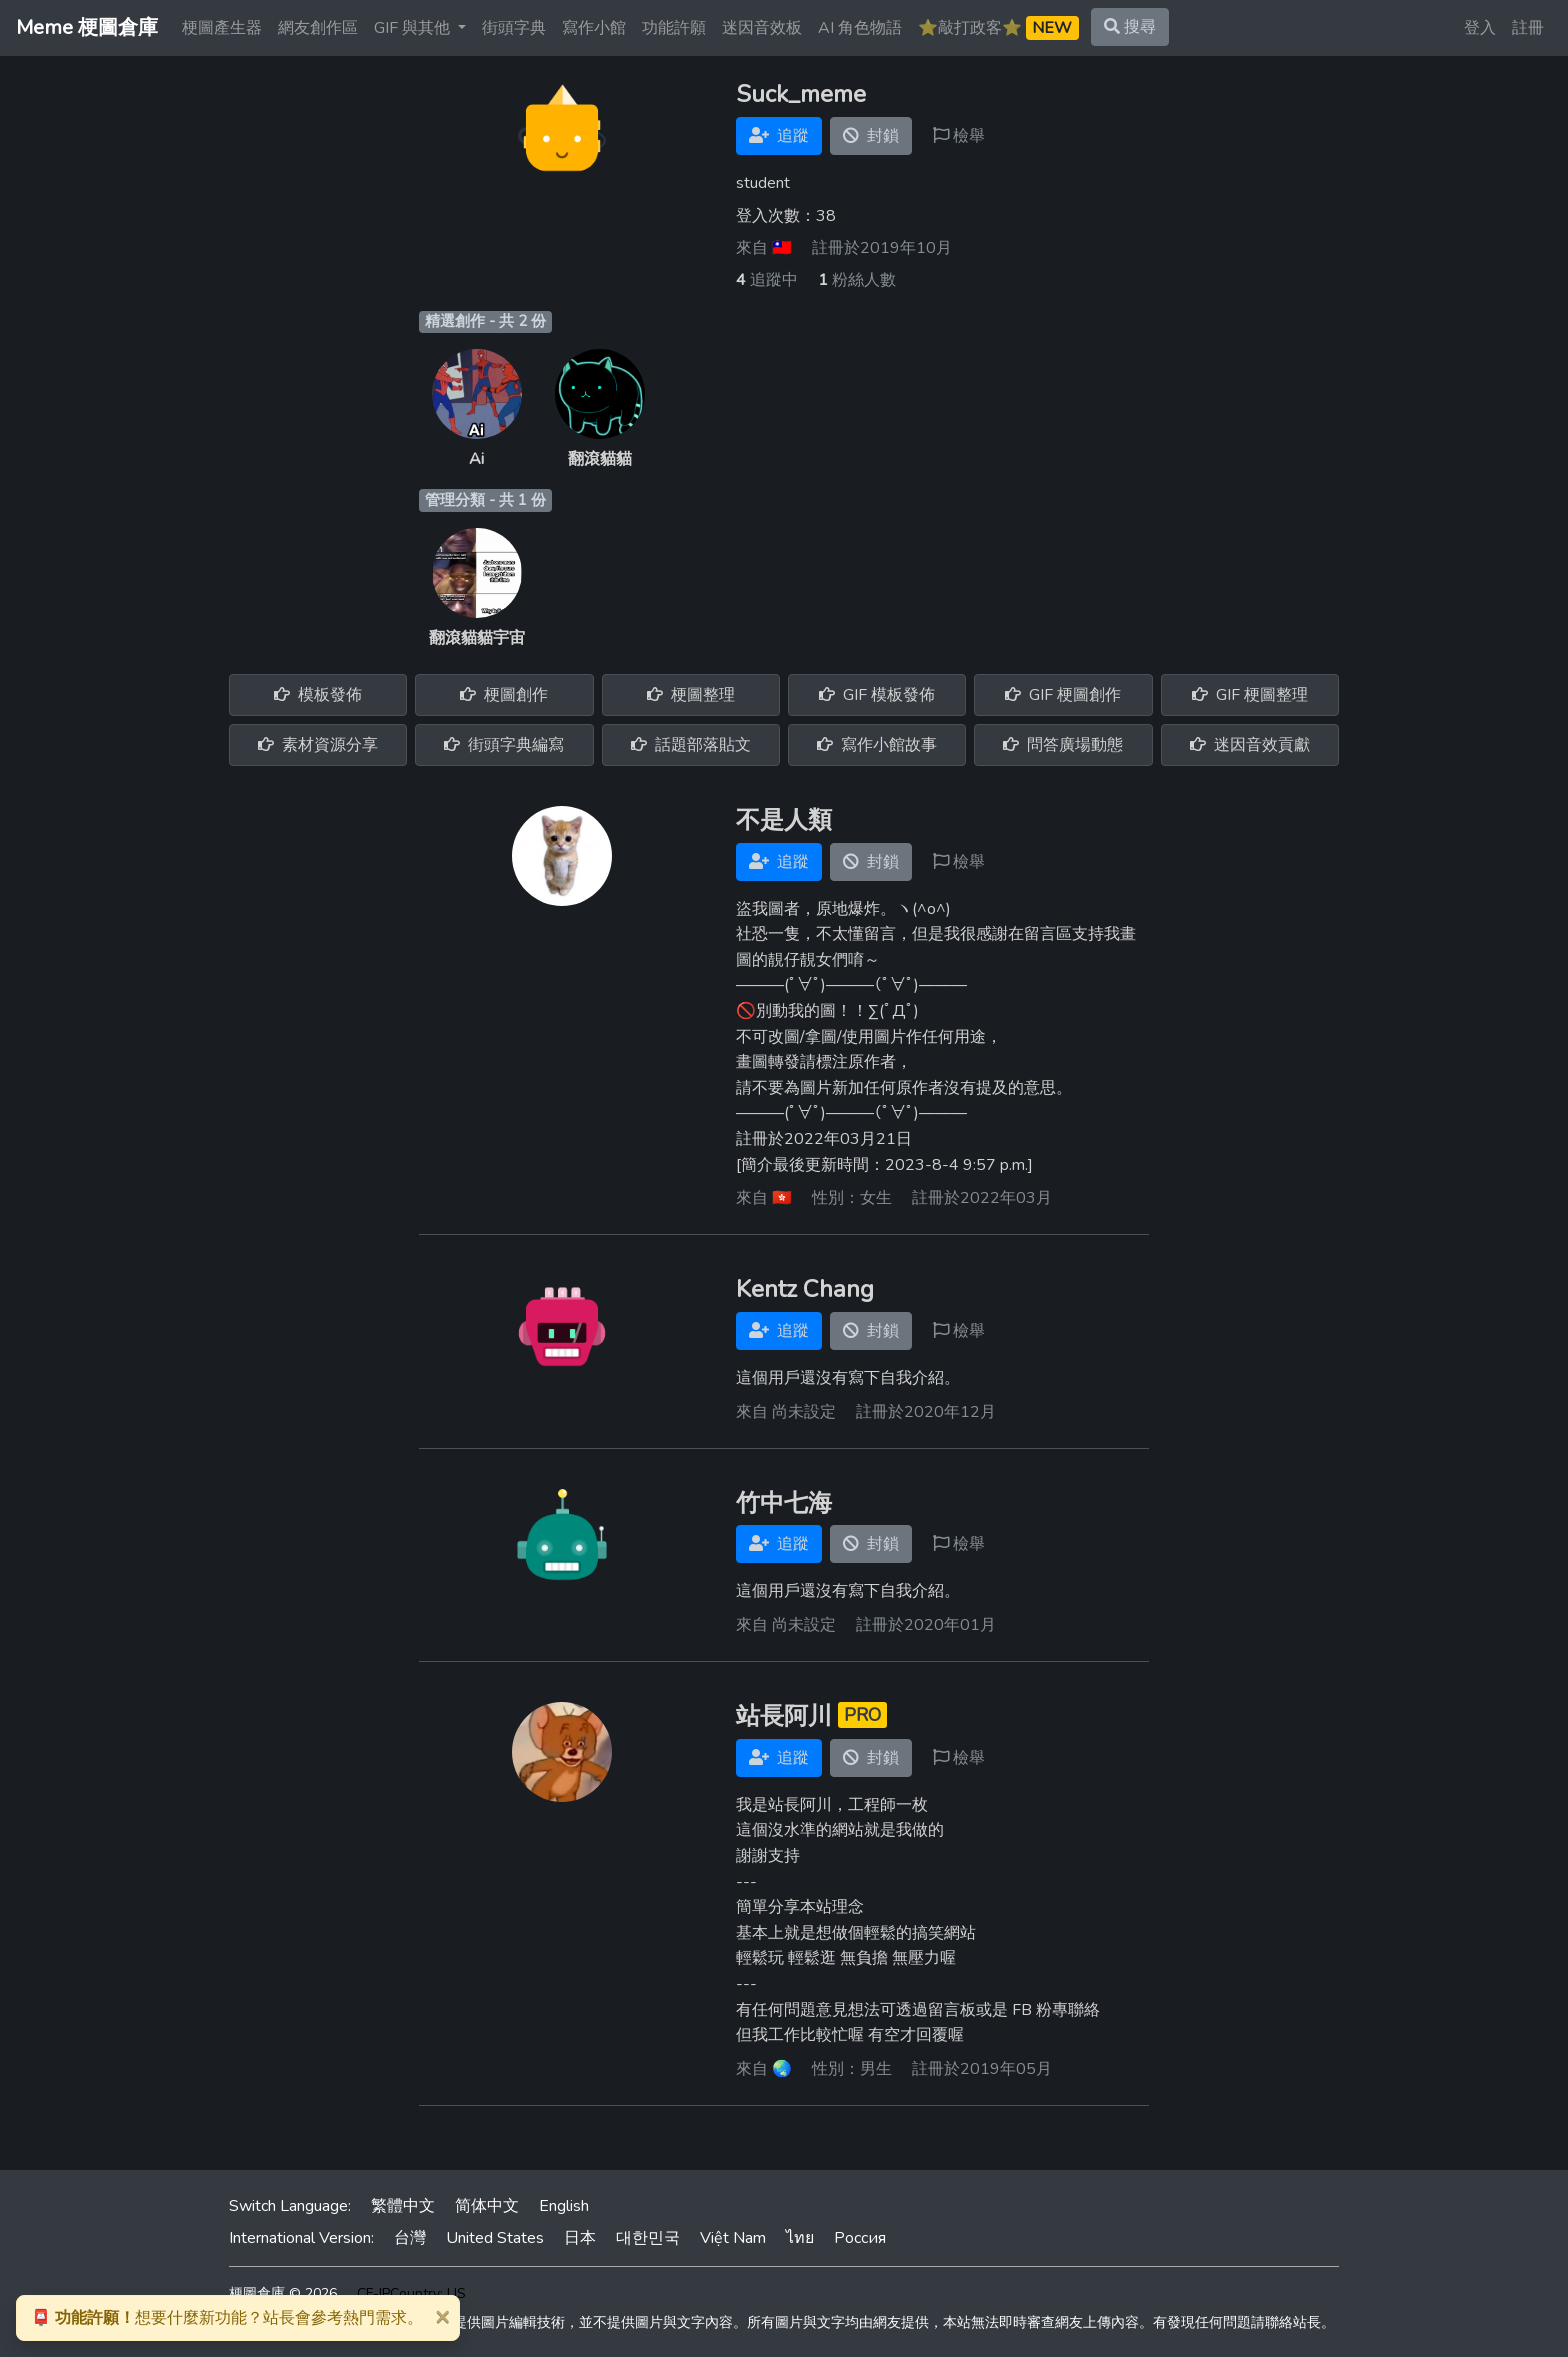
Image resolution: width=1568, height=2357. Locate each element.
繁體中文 (403, 2206)
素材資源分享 (318, 745)
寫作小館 (594, 28)
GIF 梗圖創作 (1063, 695)
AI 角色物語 (860, 28)
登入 (1480, 28)
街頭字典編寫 (504, 745)
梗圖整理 (691, 695)
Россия (860, 2238)
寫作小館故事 (877, 745)
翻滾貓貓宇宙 (477, 638)
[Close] (442, 2316)
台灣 (410, 2238)
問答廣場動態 (1063, 745)
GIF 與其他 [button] (414, 28)
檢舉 (959, 136)
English (564, 2206)
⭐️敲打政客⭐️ (998, 28)
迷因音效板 (762, 28)
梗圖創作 (504, 695)
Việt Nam (733, 2238)
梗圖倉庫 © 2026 (283, 2293)
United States (495, 2238)
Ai (476, 459)
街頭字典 (514, 28)
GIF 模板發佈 (877, 695)
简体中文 (487, 2206)
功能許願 (674, 28)
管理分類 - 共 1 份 (485, 500)
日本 (580, 2238)
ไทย (800, 2238)
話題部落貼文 (691, 745)
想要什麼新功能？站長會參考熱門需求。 (227, 2318)
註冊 (1528, 28)
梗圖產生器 (222, 28)
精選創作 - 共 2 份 (485, 321)
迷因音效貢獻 (1250, 745)
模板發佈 (318, 695)
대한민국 (648, 2238)
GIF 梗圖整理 (1250, 695)
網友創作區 (318, 28)
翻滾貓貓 (600, 459)
